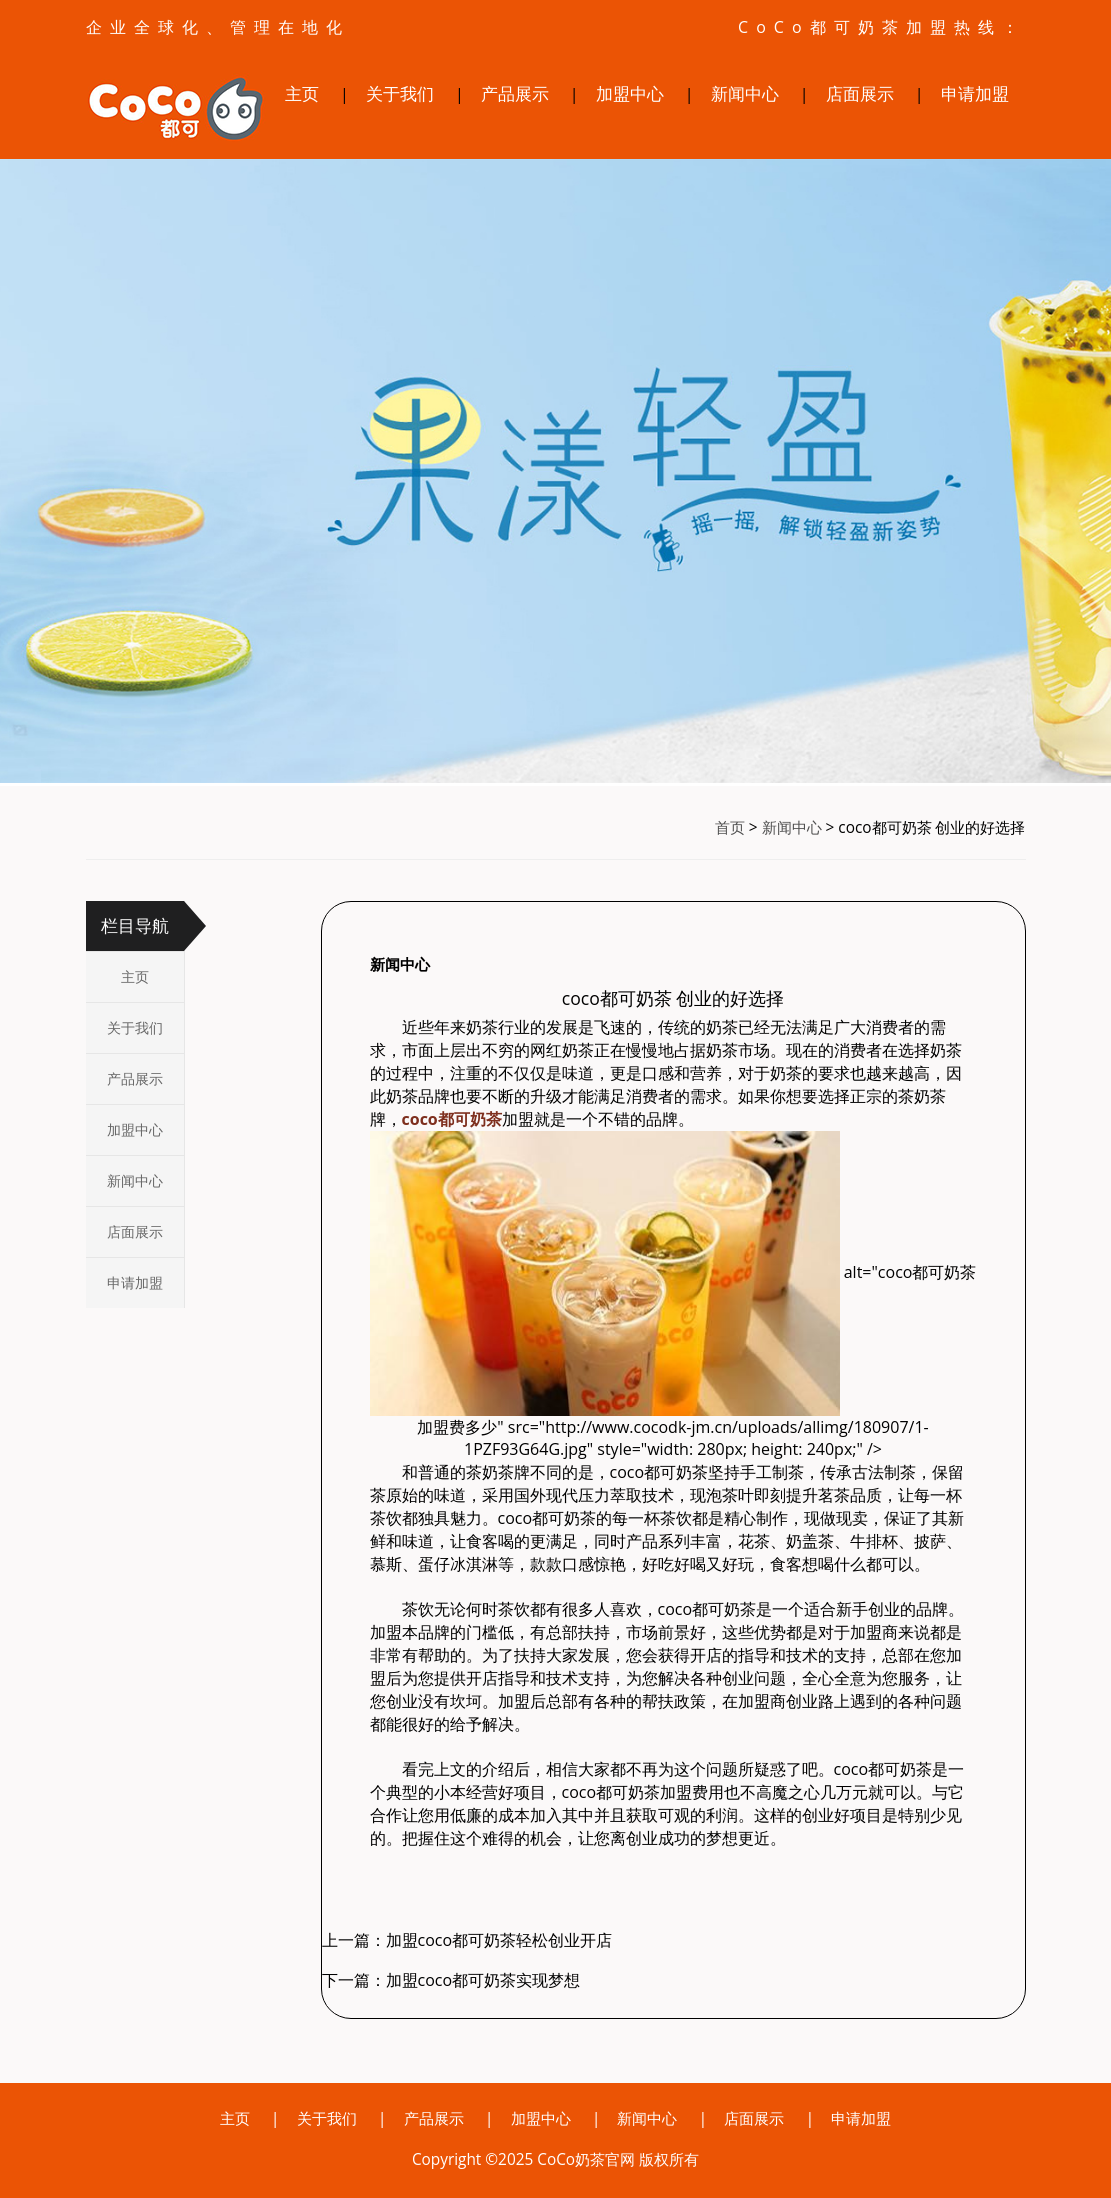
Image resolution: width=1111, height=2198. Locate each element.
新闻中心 (745, 93)
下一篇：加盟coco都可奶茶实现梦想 (451, 1980)
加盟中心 (630, 93)
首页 (730, 827)
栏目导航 (135, 925)
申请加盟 (975, 93)
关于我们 (400, 93)
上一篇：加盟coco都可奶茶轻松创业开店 (467, 1940)
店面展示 (860, 93)
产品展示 (515, 93)
